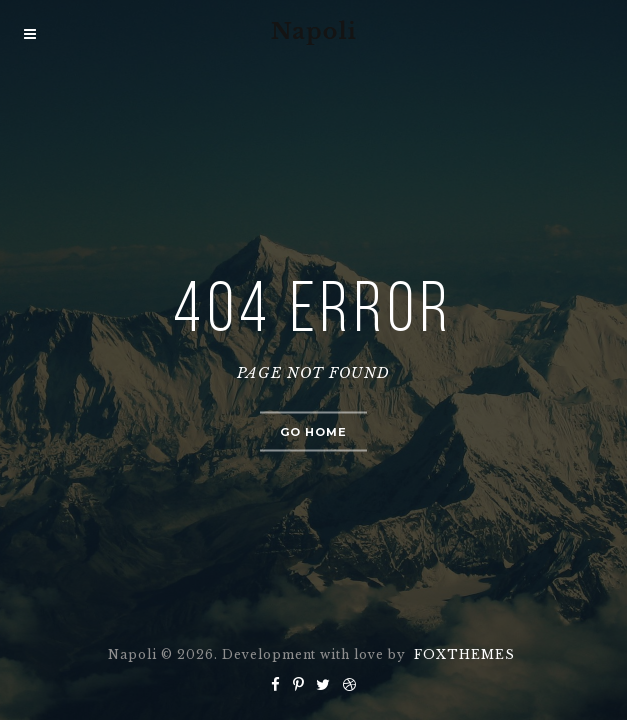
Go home (314, 432)
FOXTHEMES (464, 654)
